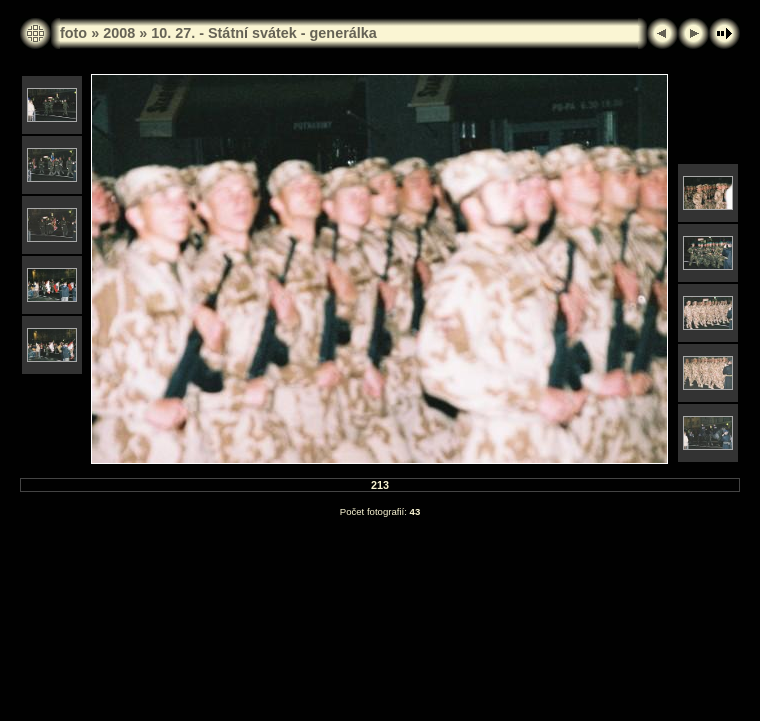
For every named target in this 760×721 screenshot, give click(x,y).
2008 (119, 33)
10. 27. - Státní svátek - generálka (264, 33)
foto (73, 33)
